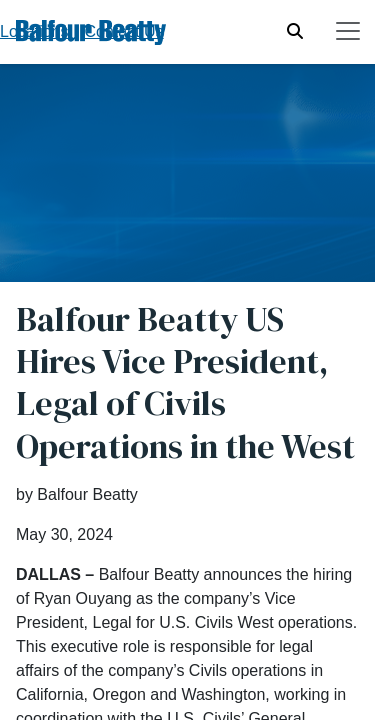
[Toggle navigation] (348, 31)
